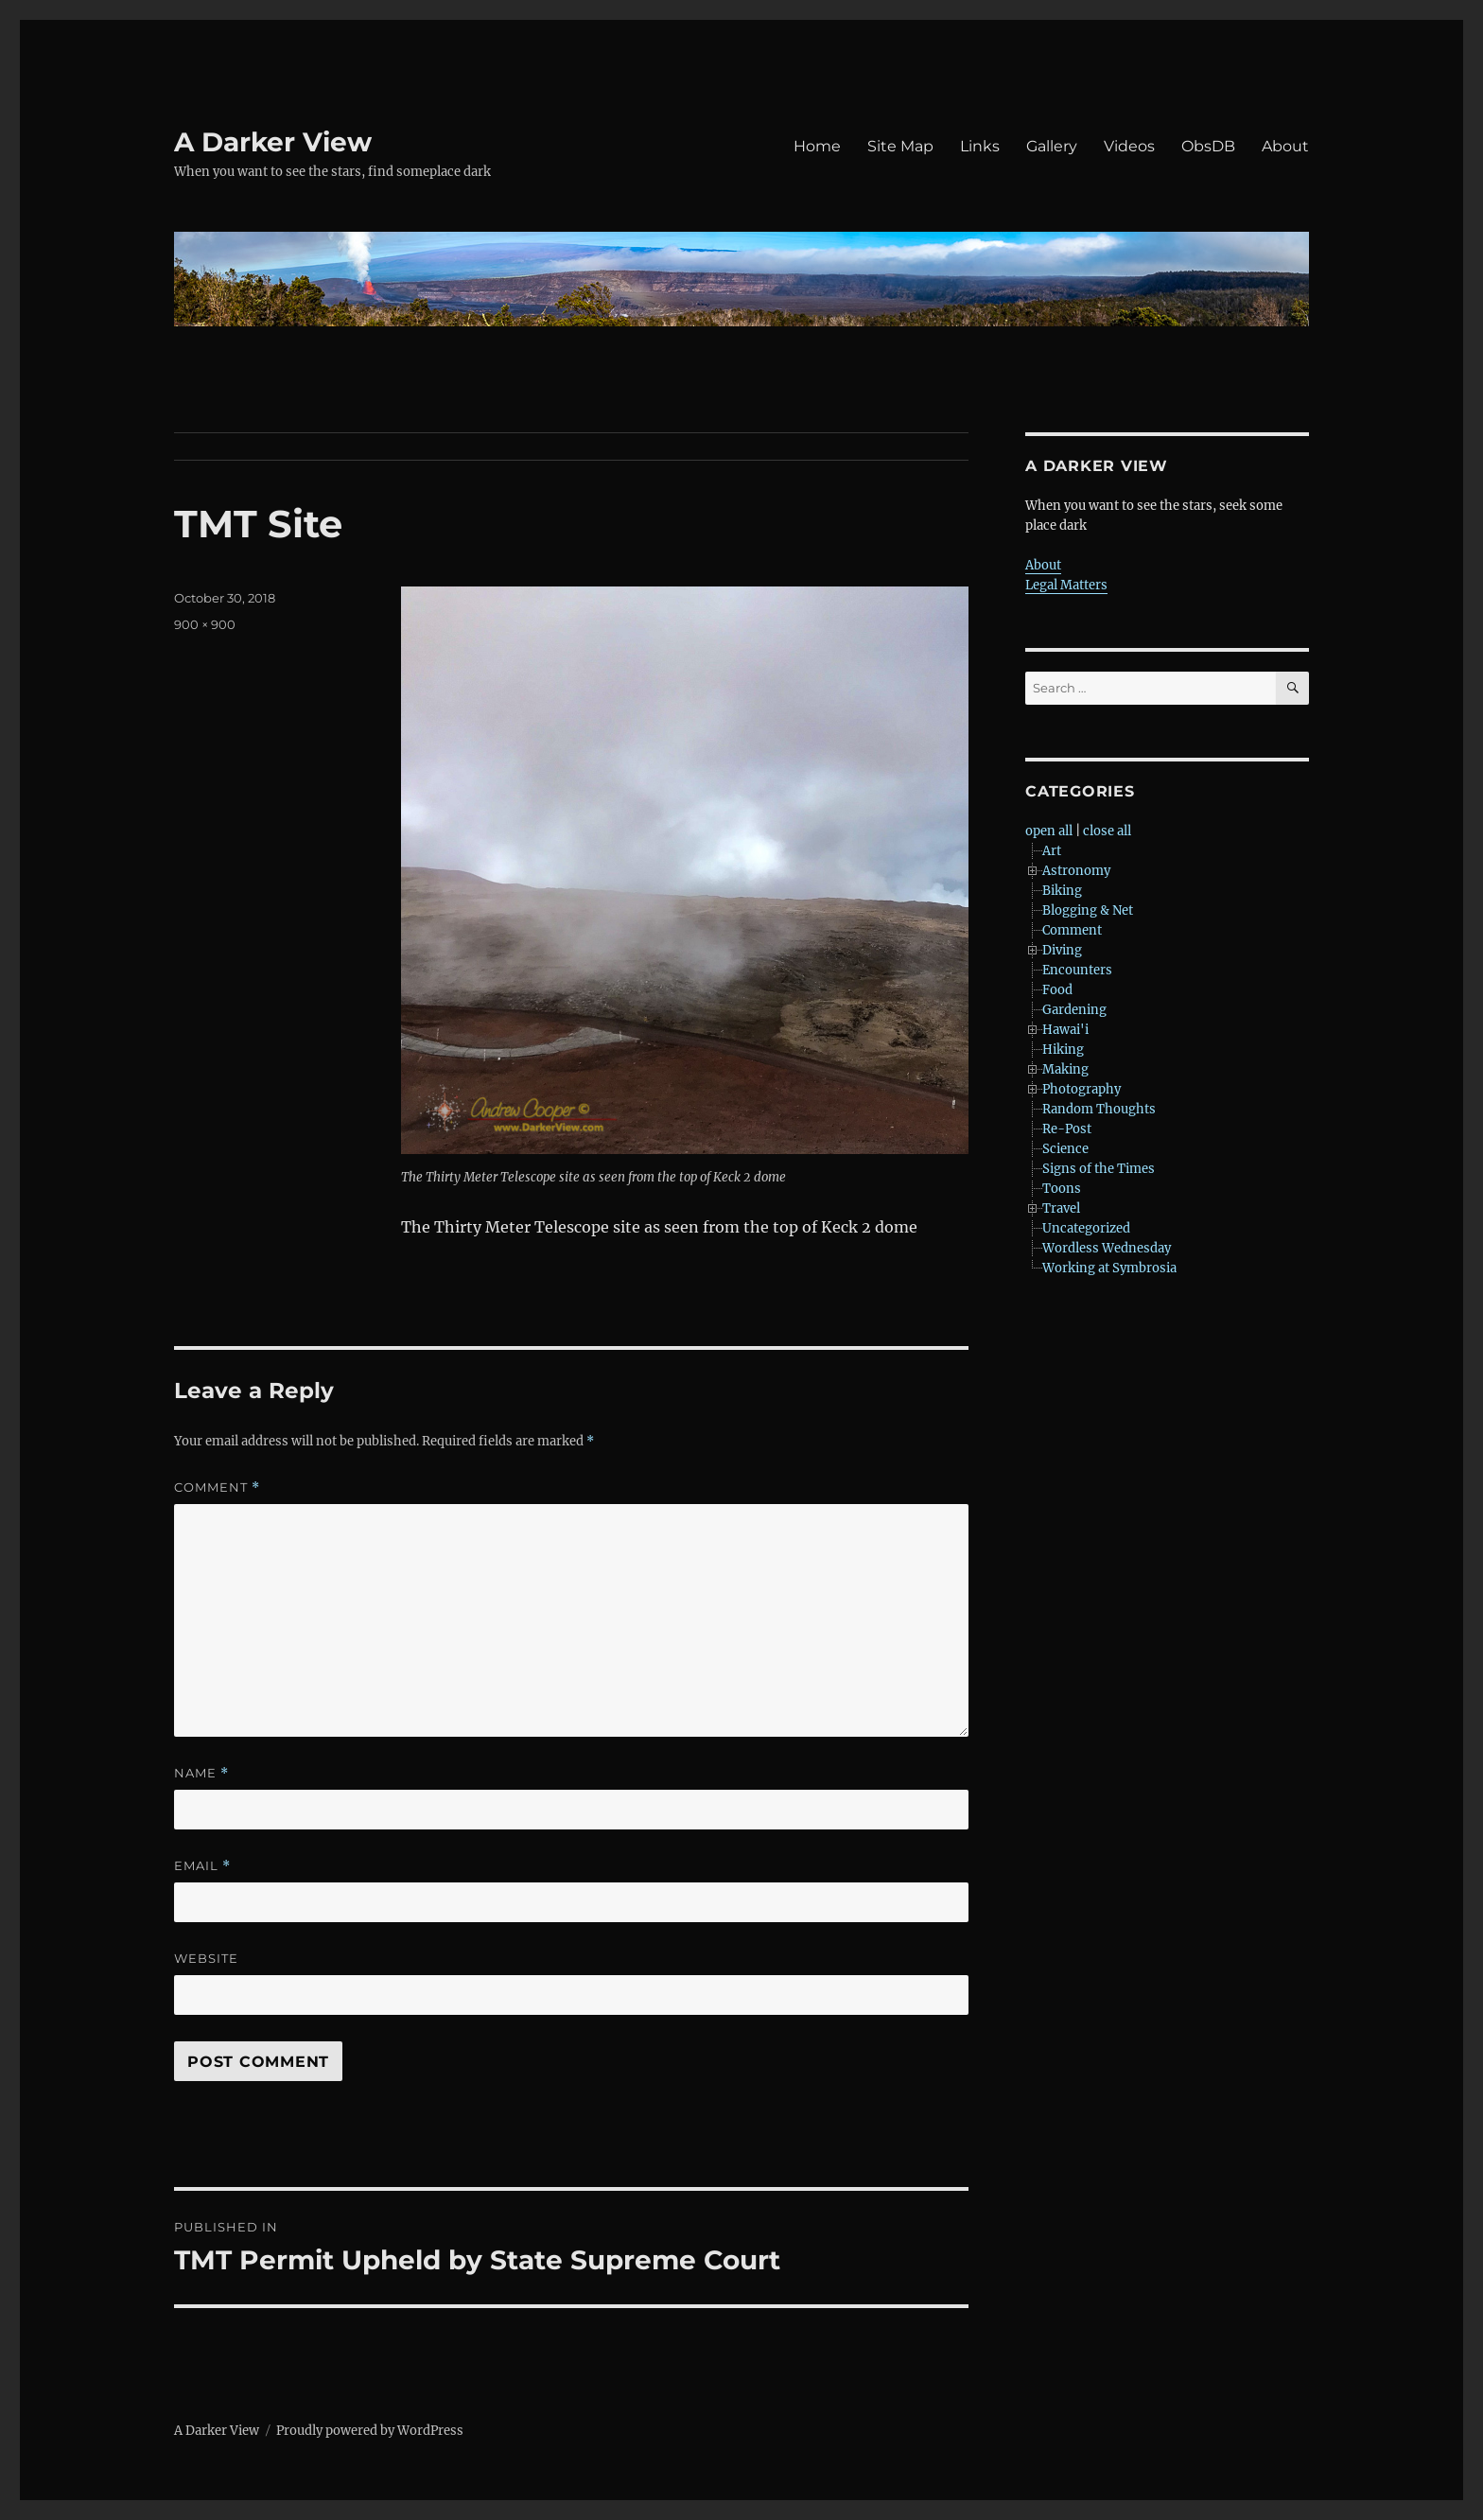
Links (980, 146)
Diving (1062, 950)
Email (202, 1866)
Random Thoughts (1099, 1109)
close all (1107, 831)
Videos (1129, 146)
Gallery (1051, 146)
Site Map (900, 146)
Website (206, 1958)
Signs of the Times (1098, 1169)
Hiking (1063, 1049)
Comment (217, 1487)
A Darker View (273, 142)
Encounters (1077, 970)
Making (1065, 1069)
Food (1057, 990)
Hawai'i (1065, 1030)
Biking (1062, 891)
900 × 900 (205, 624)
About (1285, 146)
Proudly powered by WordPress (369, 2431)
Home (817, 146)
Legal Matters (1066, 585)
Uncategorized (1086, 1228)
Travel (1061, 1208)
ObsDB (1208, 146)
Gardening (1074, 1010)
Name (201, 1773)
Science (1065, 1149)
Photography (1081, 1089)
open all (1049, 831)
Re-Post (1066, 1129)
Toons (1061, 1189)
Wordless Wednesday (1106, 1248)
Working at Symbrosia (1109, 1268)
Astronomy (1076, 871)
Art (1051, 851)
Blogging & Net (1087, 910)
